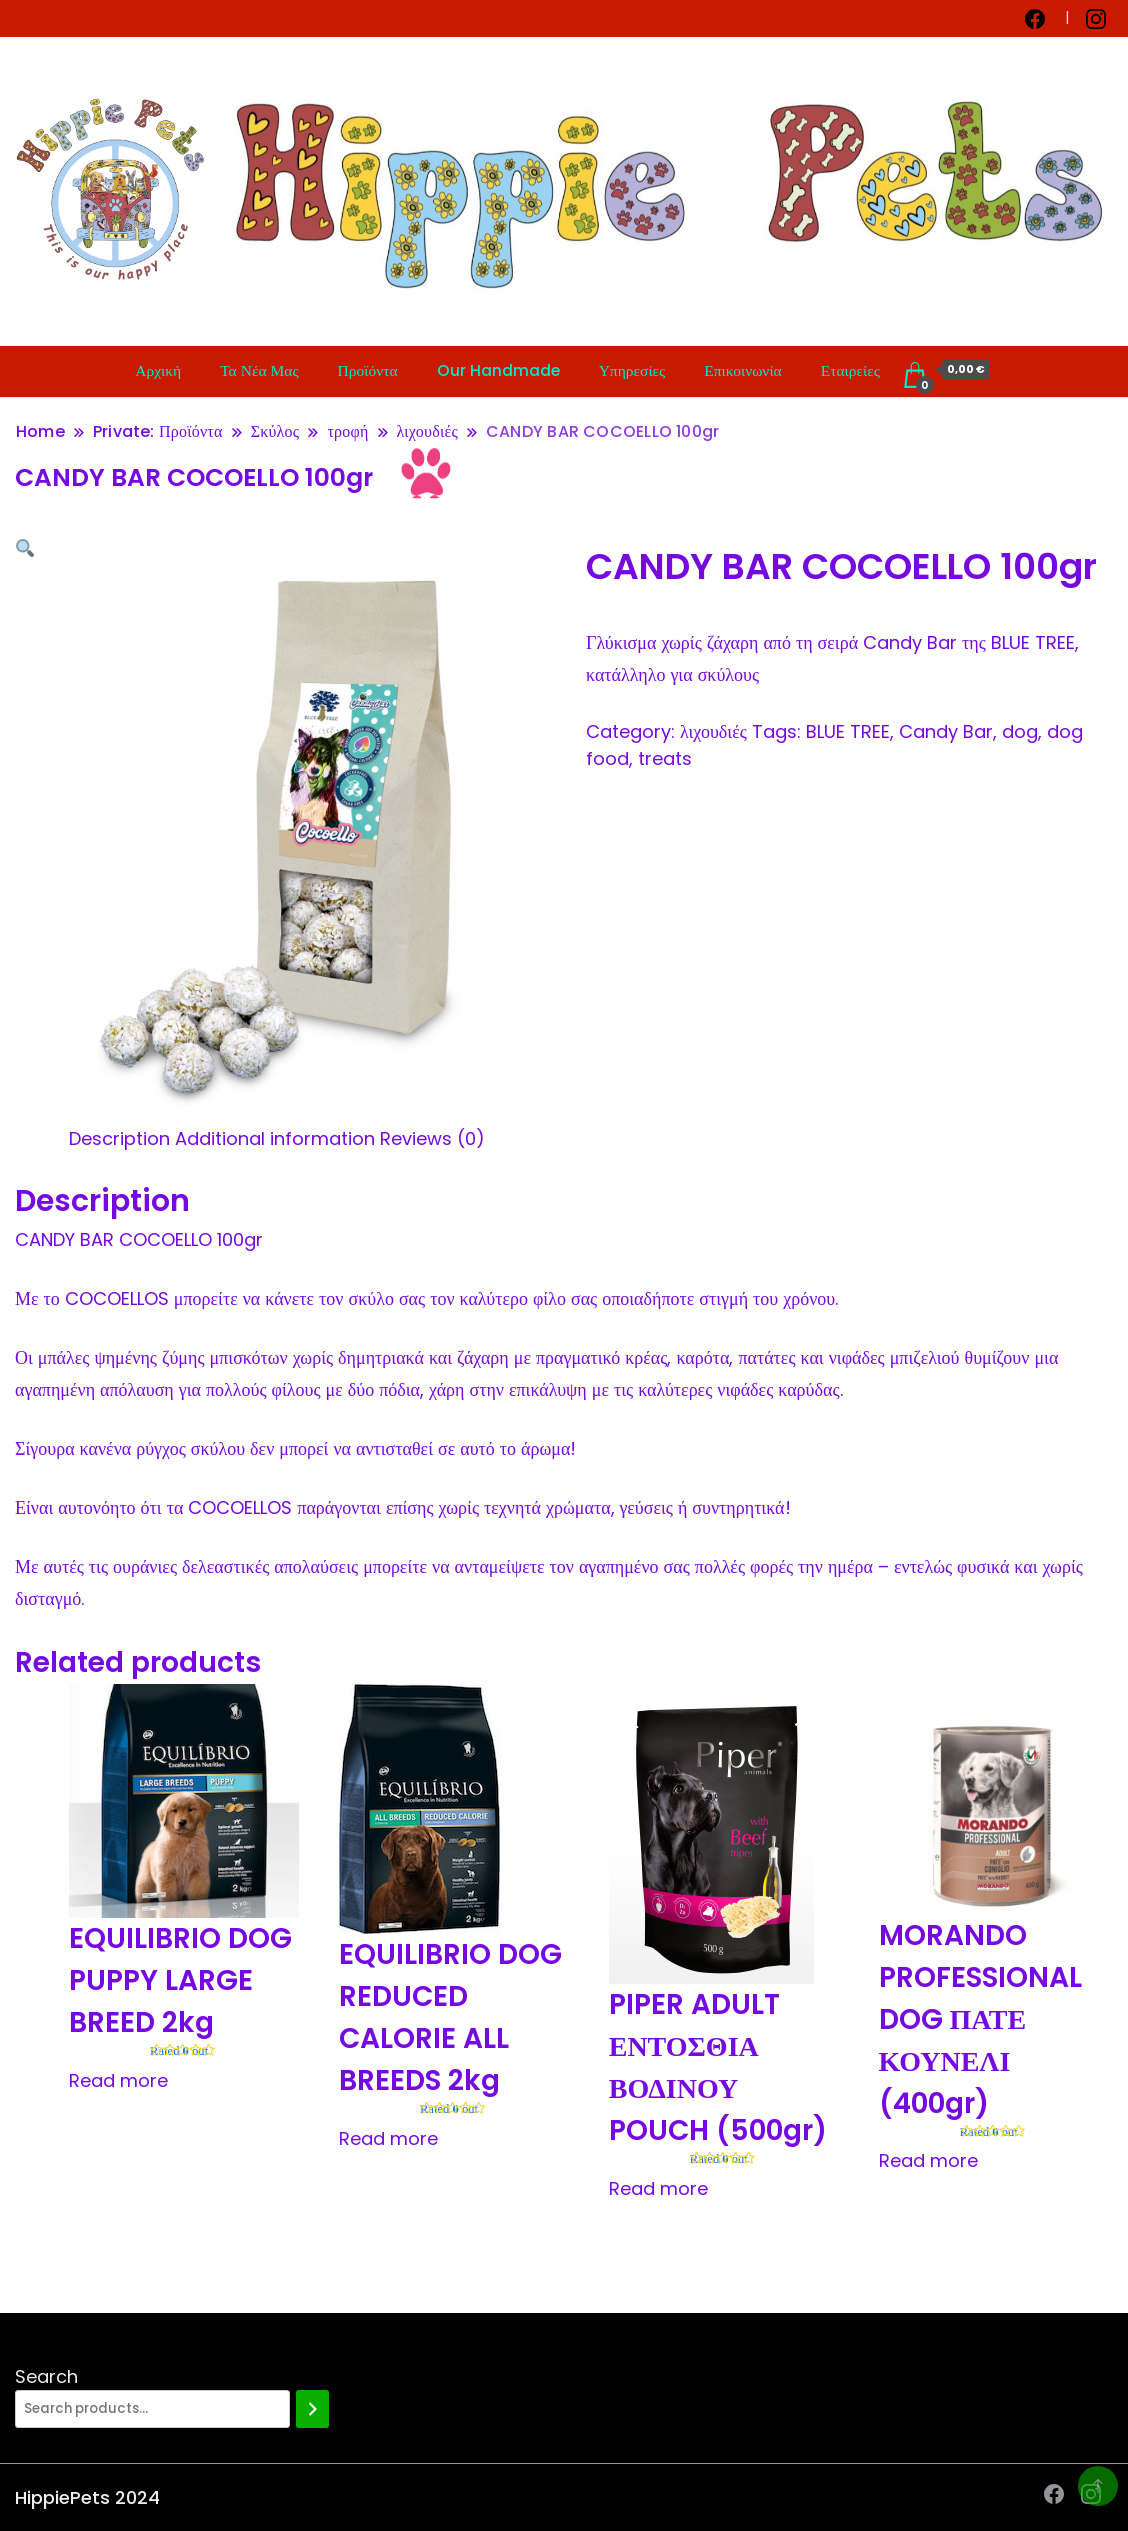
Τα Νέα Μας (259, 370)
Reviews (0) (432, 1138)
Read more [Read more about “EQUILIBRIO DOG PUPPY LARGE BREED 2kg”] (118, 2080)
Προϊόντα (368, 370)
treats (665, 758)
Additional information (275, 1138)
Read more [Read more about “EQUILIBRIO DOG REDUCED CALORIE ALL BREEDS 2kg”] (388, 2138)
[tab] (119, 1138)
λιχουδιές (713, 731)
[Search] (312, 2409)
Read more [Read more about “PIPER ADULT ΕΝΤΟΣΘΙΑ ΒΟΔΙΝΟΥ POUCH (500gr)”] (658, 2188)
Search (46, 2376)
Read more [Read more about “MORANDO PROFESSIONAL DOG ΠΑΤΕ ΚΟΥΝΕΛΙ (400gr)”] (928, 2160)
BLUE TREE (848, 731)
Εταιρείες (850, 370)
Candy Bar (946, 731)
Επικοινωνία (742, 370)
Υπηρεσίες (632, 370)
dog (1020, 731)
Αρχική (158, 370)
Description (119, 1138)
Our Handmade (498, 370)
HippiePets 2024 (87, 2497)
